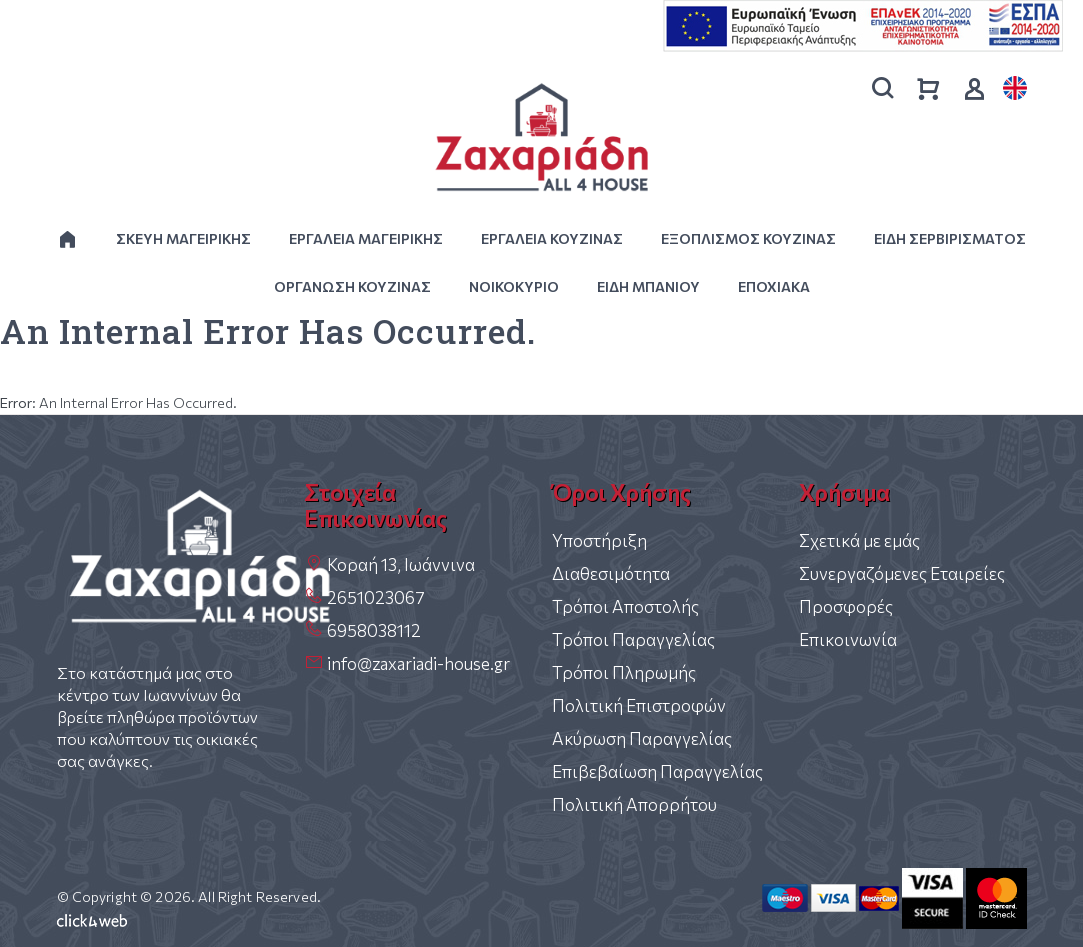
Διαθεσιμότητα (611, 573)
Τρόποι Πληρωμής (624, 672)
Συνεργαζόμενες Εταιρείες (902, 573)
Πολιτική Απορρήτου (634, 804)
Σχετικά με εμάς (859, 540)
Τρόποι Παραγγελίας (633, 639)
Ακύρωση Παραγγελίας (642, 738)
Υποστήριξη (599, 540)
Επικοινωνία (848, 639)
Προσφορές (846, 606)
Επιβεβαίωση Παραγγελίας (657, 771)
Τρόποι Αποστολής (625, 606)
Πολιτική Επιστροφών (639, 705)
